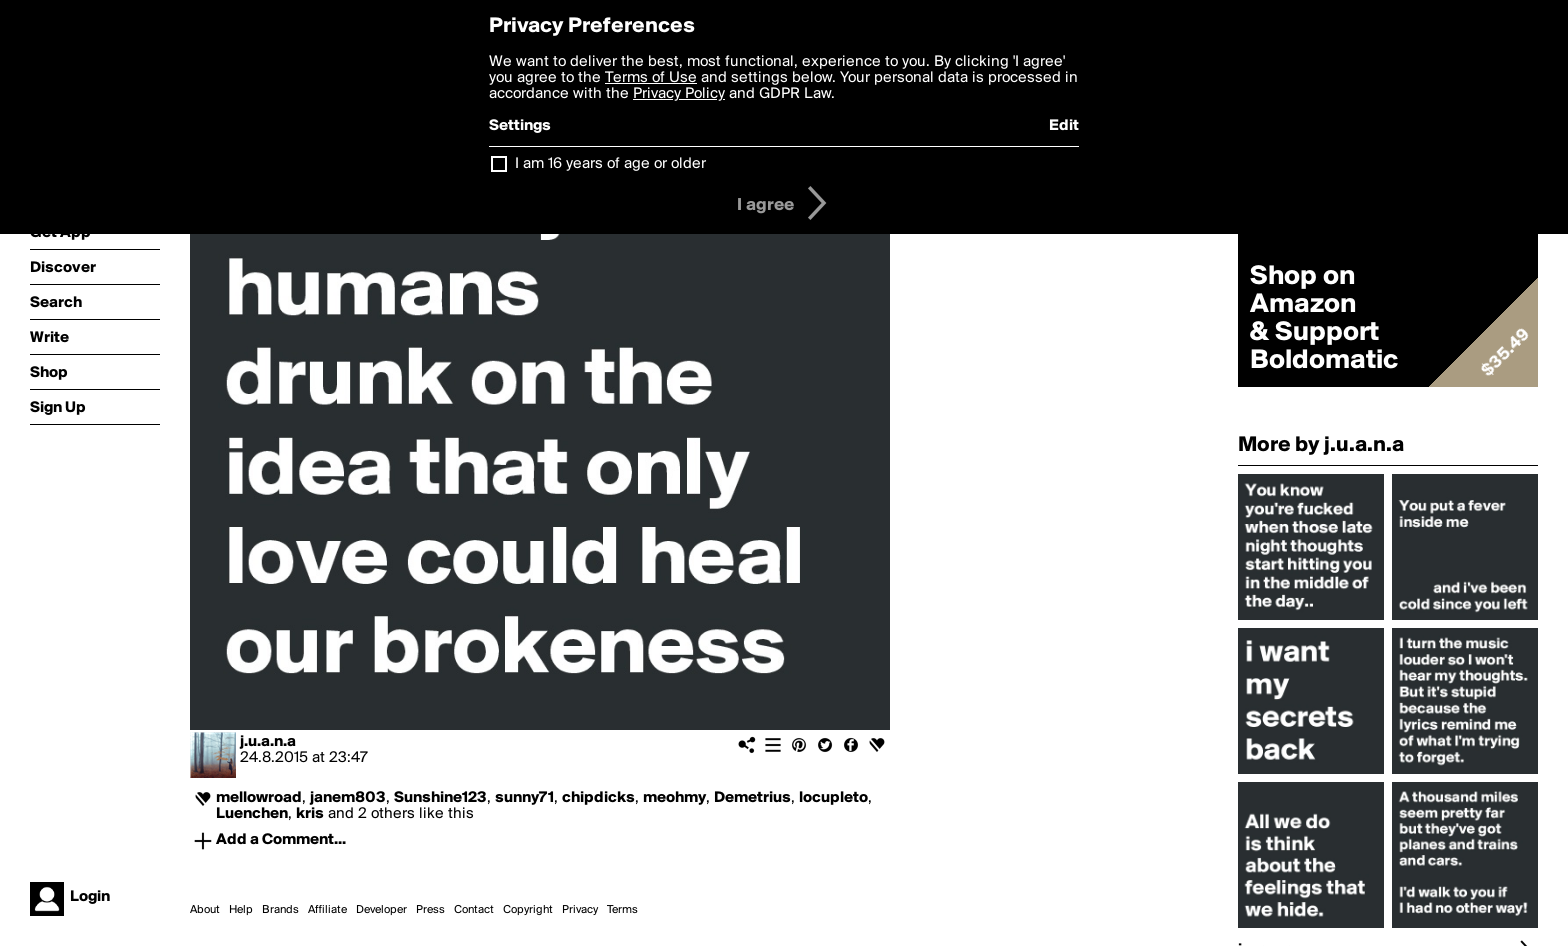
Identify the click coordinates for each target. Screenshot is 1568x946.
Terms (622, 910)
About (205, 910)
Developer (381, 910)
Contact (474, 910)
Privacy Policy (679, 94)
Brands (280, 910)
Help (241, 910)
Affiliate (327, 910)
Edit (1064, 126)
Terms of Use (651, 78)
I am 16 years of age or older (610, 164)
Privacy (580, 910)
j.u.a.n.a (268, 742)
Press (430, 910)
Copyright (528, 910)
